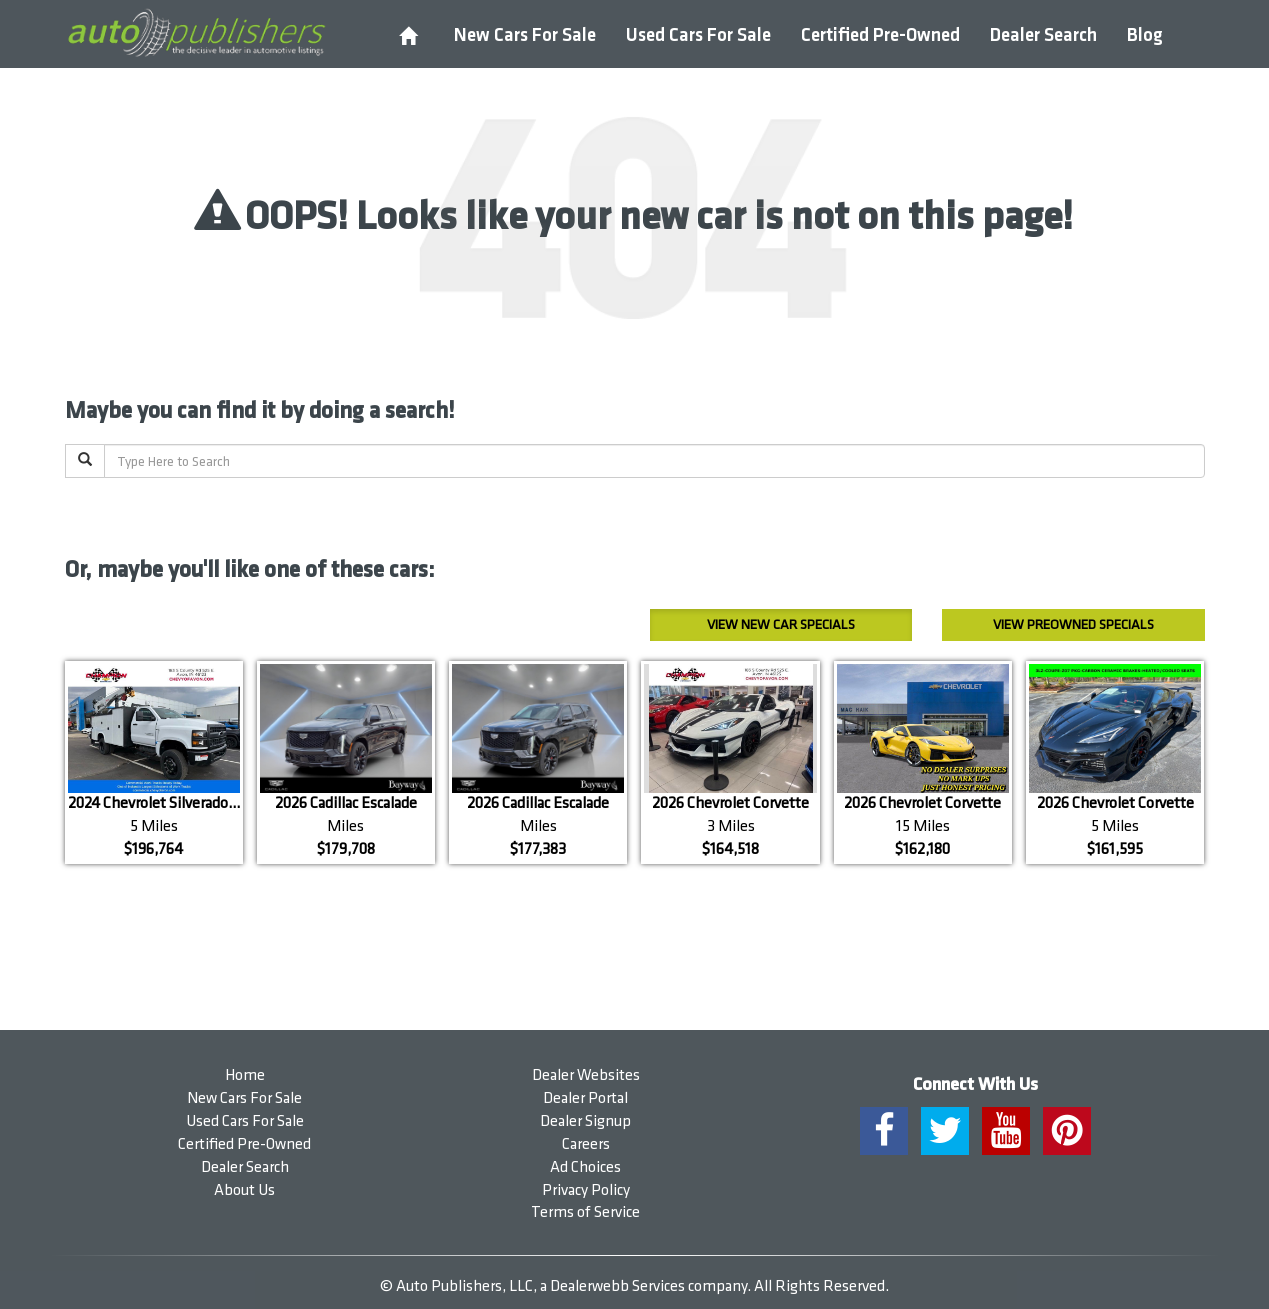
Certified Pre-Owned (880, 35)
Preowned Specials (1073, 624)
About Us (244, 1190)
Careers (586, 1144)
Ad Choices (585, 1167)
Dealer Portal (585, 1098)
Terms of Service (585, 1212)
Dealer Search (1043, 35)
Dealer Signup (585, 1121)
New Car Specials (781, 624)
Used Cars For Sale (698, 35)
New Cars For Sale (525, 35)
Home (245, 1075)
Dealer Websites (586, 1075)
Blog (1145, 35)
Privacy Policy (586, 1190)
